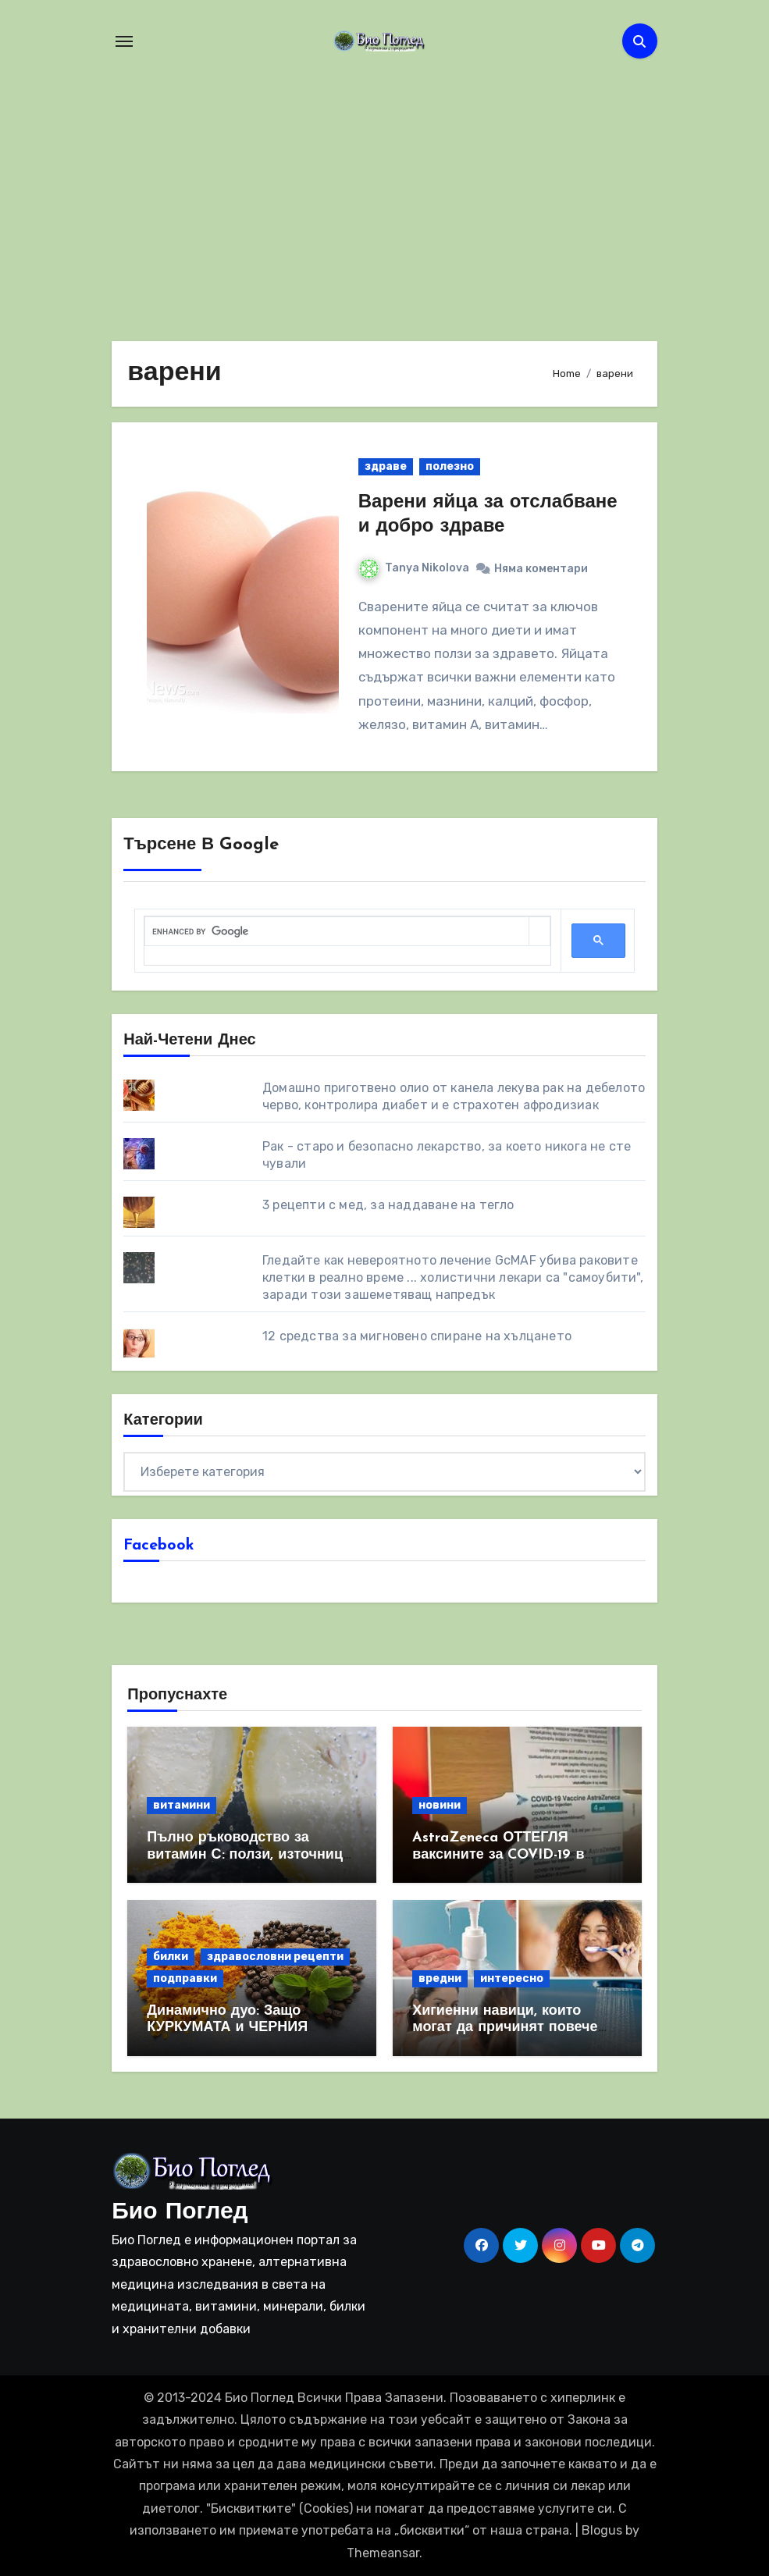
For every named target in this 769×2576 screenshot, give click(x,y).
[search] (336, 931)
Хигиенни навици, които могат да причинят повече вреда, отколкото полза (504, 2028)
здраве (386, 466)
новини (439, 1805)
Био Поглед (179, 2213)
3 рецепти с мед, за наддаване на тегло (388, 1204)
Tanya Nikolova (414, 568)
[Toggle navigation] (124, 41)
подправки (185, 1978)
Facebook (158, 1545)
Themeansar (383, 2553)
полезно (449, 466)
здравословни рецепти (275, 1956)
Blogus (602, 2530)
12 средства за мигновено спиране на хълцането (416, 1336)
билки (170, 1956)
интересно (511, 1978)
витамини (181, 1805)
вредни (439, 1978)
